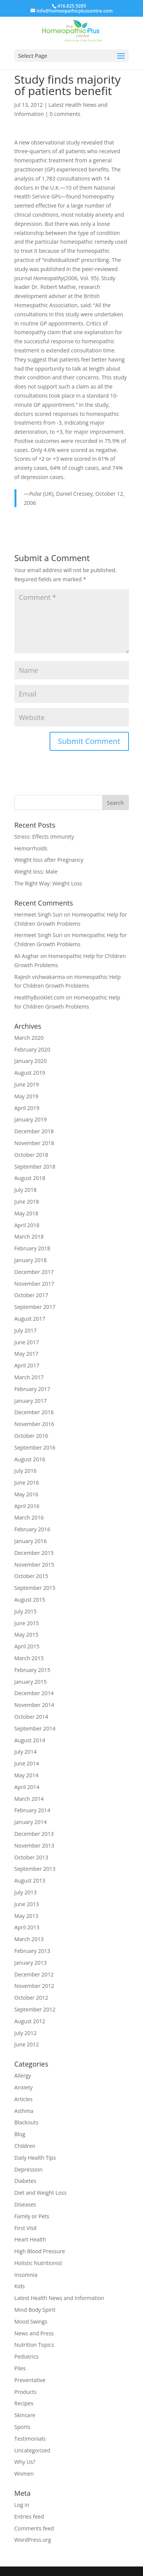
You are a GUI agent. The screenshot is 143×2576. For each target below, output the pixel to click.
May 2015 (26, 1634)
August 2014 (29, 1740)
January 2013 (30, 1962)
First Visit (25, 2228)
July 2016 (25, 1470)
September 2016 (35, 1447)
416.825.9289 (71, 6)
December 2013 (34, 1833)
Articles (23, 2099)
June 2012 (26, 2044)
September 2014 (35, 1728)
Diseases (25, 2204)
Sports (22, 2426)
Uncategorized (32, 2450)
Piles (20, 2368)
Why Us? (24, 2461)
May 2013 (26, 1915)
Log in (21, 2504)
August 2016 (29, 1459)
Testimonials (30, 2438)
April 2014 (27, 1787)
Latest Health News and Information (59, 2298)
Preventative (30, 2380)
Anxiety (23, 2087)
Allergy (22, 2075)
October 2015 (31, 1576)
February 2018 (32, 1248)
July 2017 (25, 1330)
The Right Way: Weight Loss (48, 883)
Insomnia (25, 2274)
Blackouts (26, 2122)
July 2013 (25, 1892)
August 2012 (29, 2021)
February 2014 (32, 1810)
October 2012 (31, 1997)
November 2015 (34, 1564)
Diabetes (25, 2180)
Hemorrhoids (31, 848)
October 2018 (31, 1154)
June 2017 (26, 1342)
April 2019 (27, 1108)
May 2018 (26, 1213)
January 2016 (30, 1541)
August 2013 (29, 1880)
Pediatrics (26, 2356)
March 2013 (29, 1939)
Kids (19, 2286)
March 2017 (29, 1377)
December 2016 (34, 1412)
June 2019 (26, 1084)
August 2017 (29, 1318)
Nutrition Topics (34, 2344)
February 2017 (32, 1389)
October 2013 (31, 1857)
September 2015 (35, 1587)
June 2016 (26, 1482)
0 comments (65, 113)
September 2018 (35, 1166)
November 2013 (34, 1845)
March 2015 (29, 1658)
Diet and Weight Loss (40, 2192)
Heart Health (30, 2239)
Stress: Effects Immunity (44, 836)
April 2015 (27, 1646)
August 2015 (29, 1599)
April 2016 (27, 1506)
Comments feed (34, 2528)
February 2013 (32, 1950)
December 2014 (34, 1693)
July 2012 (25, 2033)
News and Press (34, 2333)
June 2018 (26, 1201)
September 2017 (35, 1306)
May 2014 (26, 1775)
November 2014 (34, 1704)
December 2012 (34, 1974)
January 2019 (30, 1119)
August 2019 (29, 1072)
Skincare (24, 2415)
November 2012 (34, 1985)
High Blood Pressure (39, 2251)
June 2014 (26, 1763)
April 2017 (27, 1365)
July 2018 (25, 1189)
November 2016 (34, 1424)
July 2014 (25, 1751)
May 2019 (26, 1096)
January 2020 (30, 1060)
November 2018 (34, 1143)
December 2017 (34, 1271)
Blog (20, 2134)
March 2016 (29, 1517)
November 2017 (34, 1283)
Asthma (24, 2110)
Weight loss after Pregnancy (49, 859)
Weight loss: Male (36, 871)
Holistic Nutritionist (38, 2263)
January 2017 (30, 1400)
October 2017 (31, 1295)
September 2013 (35, 1868)
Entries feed (29, 2516)
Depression (28, 2169)
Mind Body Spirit (35, 2309)
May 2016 (26, 1494)
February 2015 (32, 1669)
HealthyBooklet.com (39, 997)
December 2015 (34, 1552)
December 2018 (34, 1131)
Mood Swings (31, 2321)
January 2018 (30, 1260)
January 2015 (30, 1681)
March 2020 (29, 1037)
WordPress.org (32, 2539)
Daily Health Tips (35, 2157)
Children (24, 2145)
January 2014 (30, 1822)
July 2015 (25, 1611)
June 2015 (26, 1623)
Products (25, 2391)
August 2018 (29, 1178)
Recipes (24, 2403)
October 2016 (31, 1435)
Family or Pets (31, 2216)
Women (24, 2473)
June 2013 (26, 1904)
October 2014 (31, 1716)
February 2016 (32, 1529)
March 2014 (29, 1798)
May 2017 (26, 1353)
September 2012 (35, 2009)
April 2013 (27, 1927)
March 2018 (29, 1236)
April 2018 (27, 1225)
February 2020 (32, 1049)
